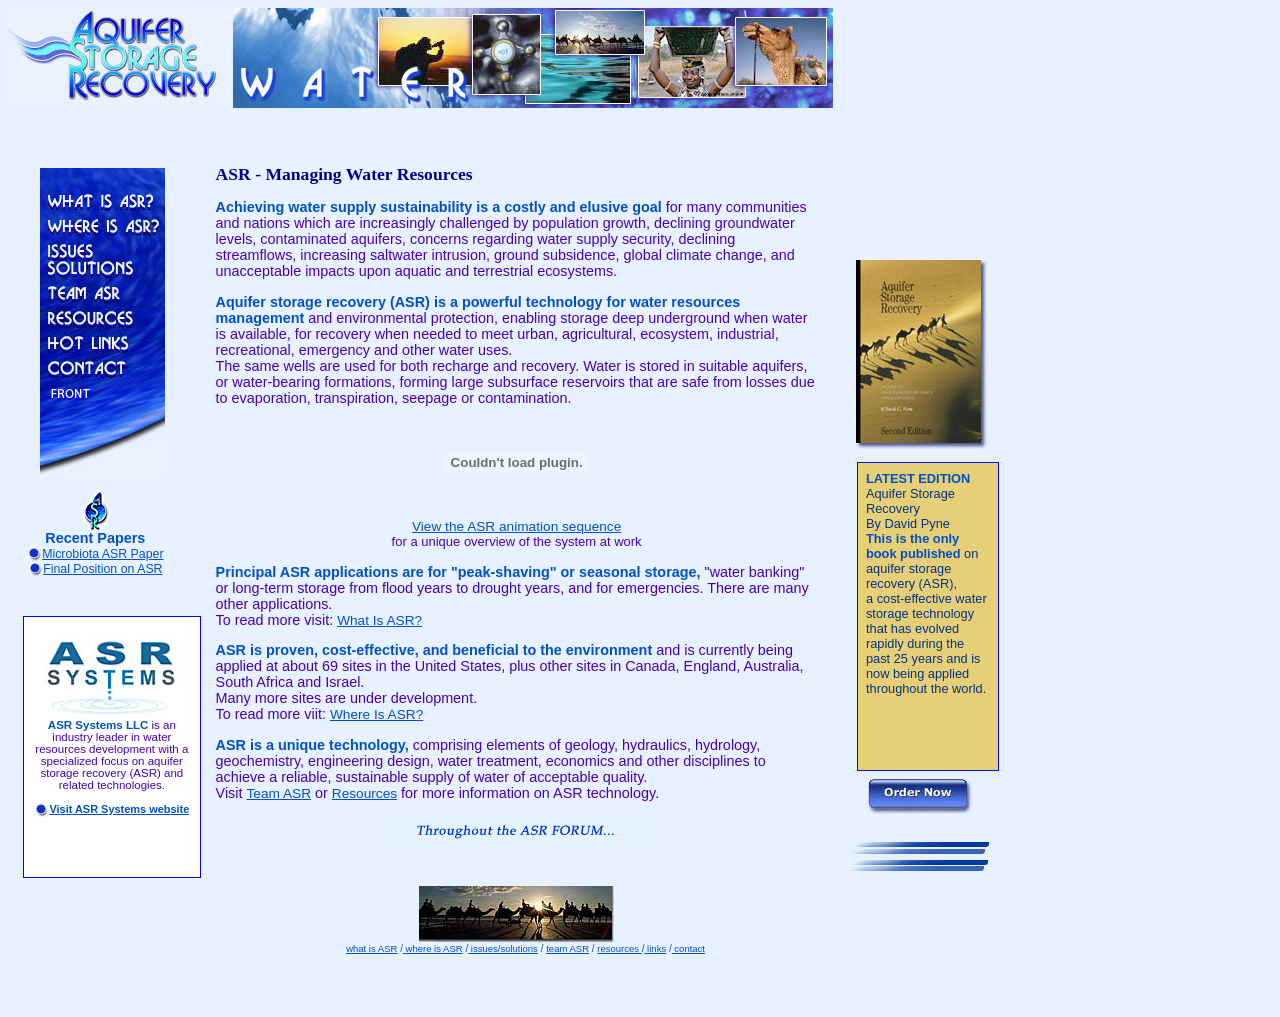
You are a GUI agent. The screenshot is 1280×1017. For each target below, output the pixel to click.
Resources (364, 793)
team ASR (567, 948)
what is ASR (371, 948)
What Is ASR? (379, 620)
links (655, 948)
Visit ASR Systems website (119, 809)
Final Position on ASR (102, 569)
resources (619, 948)
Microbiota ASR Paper (102, 554)
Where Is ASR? (376, 714)
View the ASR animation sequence (516, 526)
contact (688, 948)
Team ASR (279, 793)
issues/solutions (503, 948)
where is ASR (433, 948)
